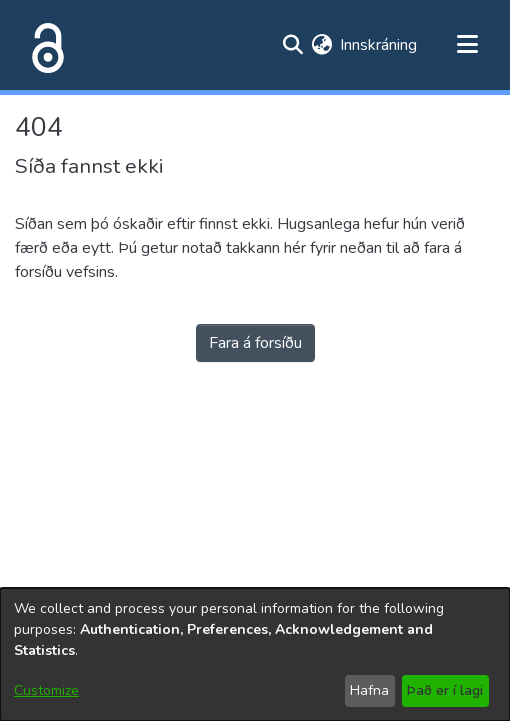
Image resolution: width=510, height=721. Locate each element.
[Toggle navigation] (467, 45)
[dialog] (255, 654)
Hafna (369, 690)
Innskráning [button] (379, 45)
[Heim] (44, 45)
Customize (46, 690)
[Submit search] (292, 45)
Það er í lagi (445, 690)
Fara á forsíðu (255, 343)
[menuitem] (321, 45)
